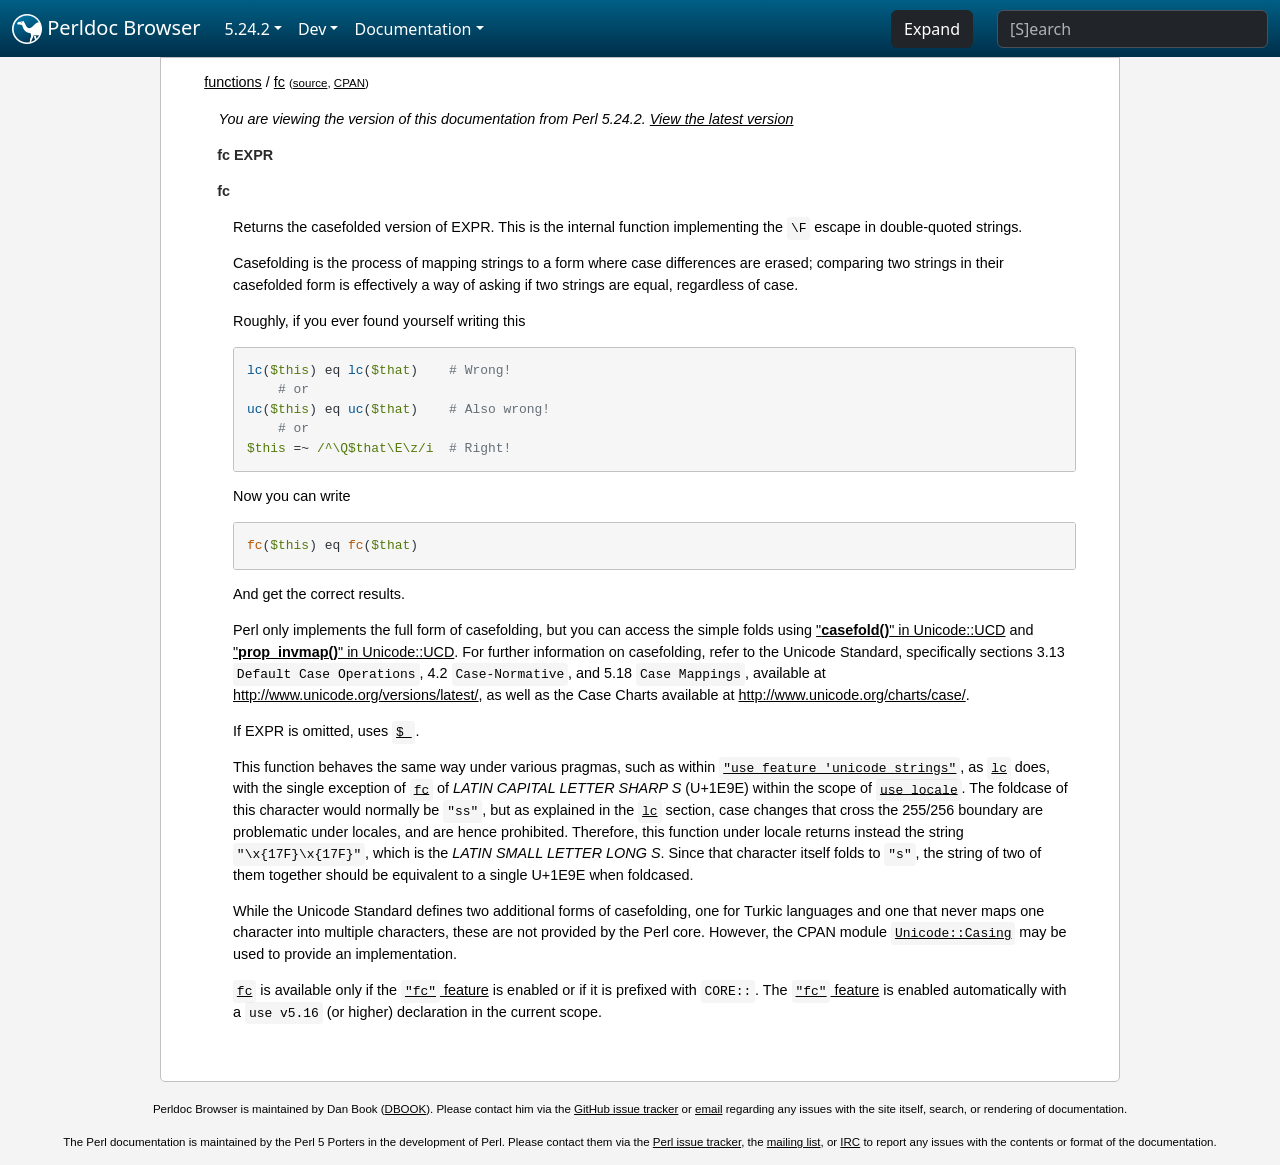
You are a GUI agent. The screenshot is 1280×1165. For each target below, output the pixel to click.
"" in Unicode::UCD (910, 630)
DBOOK (406, 1109)
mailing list (794, 1142)
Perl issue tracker (697, 1142)
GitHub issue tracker (626, 1109)
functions (233, 82)
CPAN (349, 83)
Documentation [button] (412, 29)
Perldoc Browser (106, 29)
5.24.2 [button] (247, 29)
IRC (850, 1142)
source (310, 83)
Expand (932, 29)
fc (279, 82)
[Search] (1132, 29)
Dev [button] (312, 29)
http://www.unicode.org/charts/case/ (852, 695)
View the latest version (722, 119)
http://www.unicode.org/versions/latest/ (356, 695)
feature (445, 990)
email (709, 1109)
